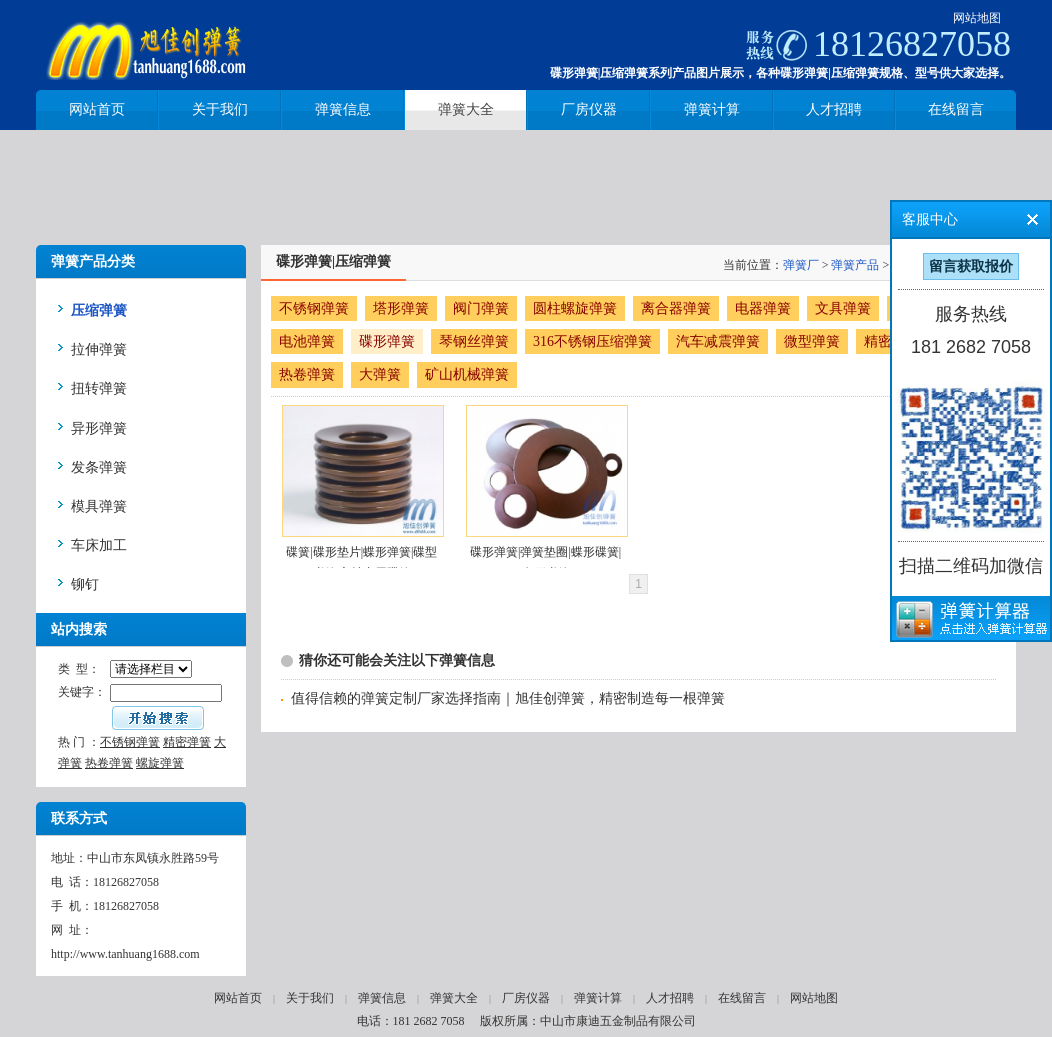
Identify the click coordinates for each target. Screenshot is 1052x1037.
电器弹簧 (763, 308)
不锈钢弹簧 (130, 742)
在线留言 (742, 998)
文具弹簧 (843, 308)
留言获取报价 (971, 266)
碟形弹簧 (387, 341)
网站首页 (238, 998)
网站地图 (977, 18)
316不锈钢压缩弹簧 (592, 341)
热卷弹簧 (109, 763)
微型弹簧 (812, 341)
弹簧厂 (801, 265)
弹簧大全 (454, 998)
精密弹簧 (187, 742)
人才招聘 (670, 998)
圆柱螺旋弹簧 (575, 308)
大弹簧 (380, 374)
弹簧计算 (598, 998)
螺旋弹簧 (160, 763)
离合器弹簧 (676, 308)
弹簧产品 (855, 265)
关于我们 (310, 998)
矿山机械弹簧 (467, 374)
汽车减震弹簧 (718, 341)
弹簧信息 (382, 998)
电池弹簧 (307, 341)
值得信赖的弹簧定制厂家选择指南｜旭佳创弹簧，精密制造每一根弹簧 (508, 698)
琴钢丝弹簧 (474, 341)
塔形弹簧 (401, 308)
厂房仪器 (526, 998)
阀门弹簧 (481, 308)
